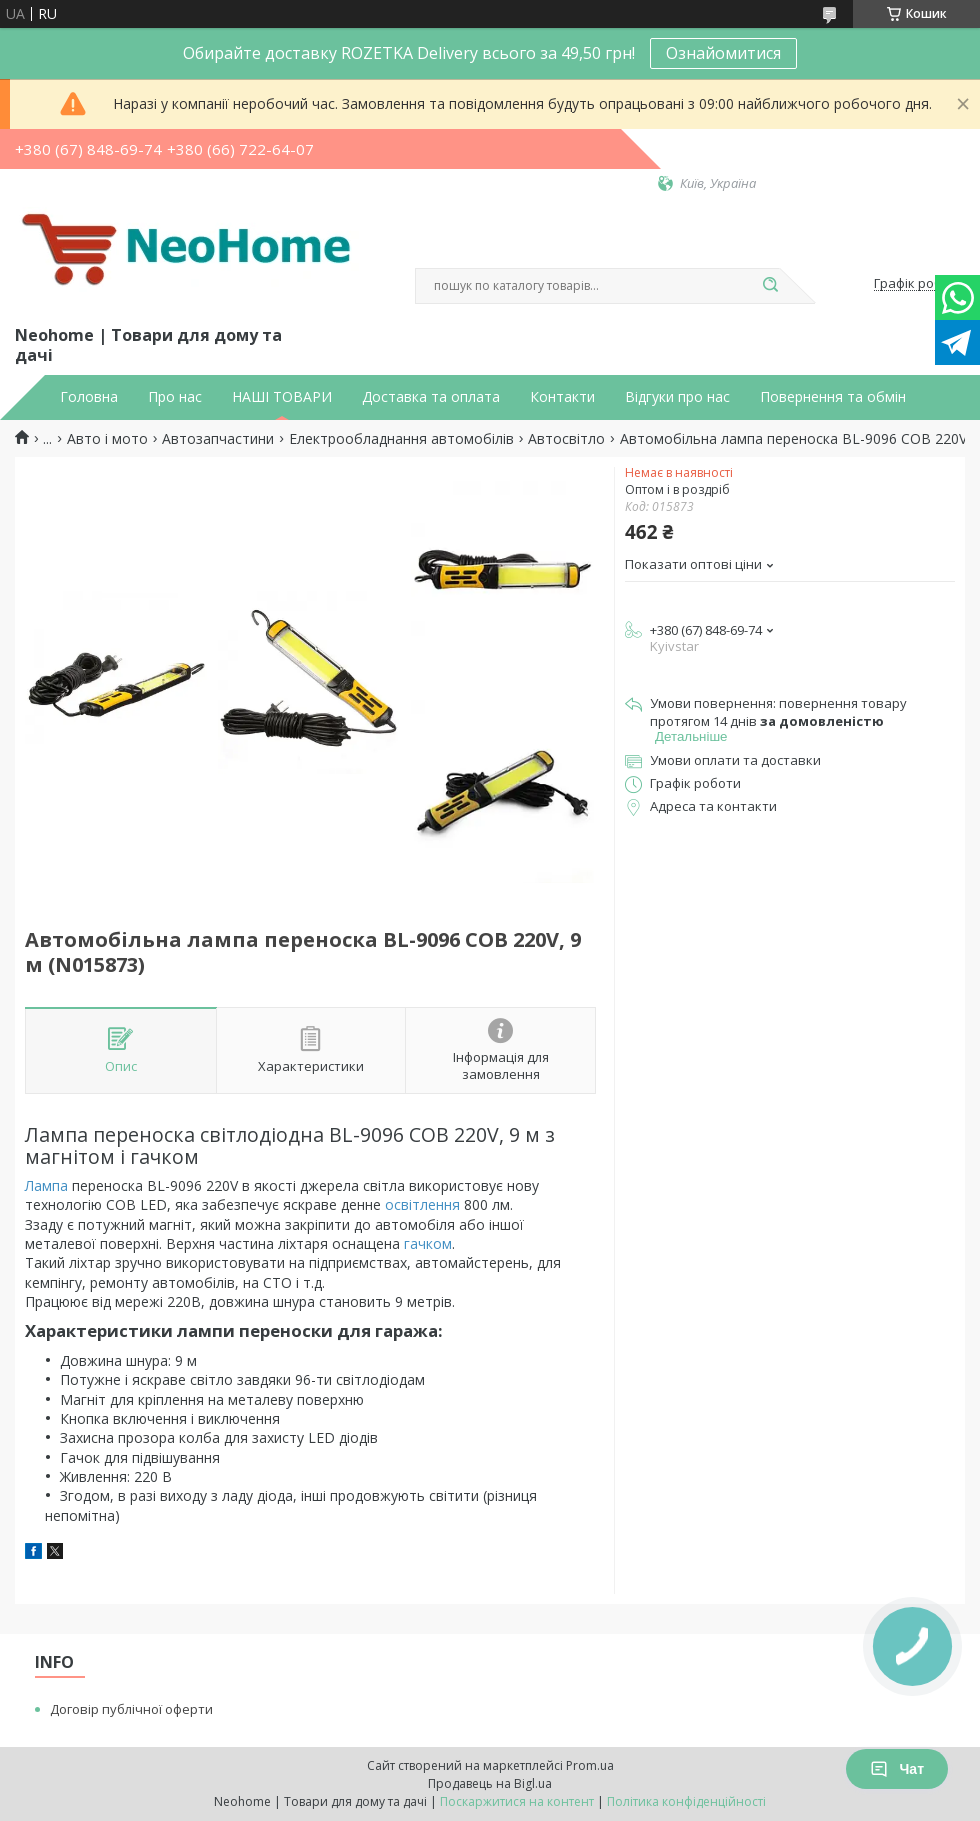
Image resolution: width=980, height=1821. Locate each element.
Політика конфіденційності (686, 1801)
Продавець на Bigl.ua (490, 1783)
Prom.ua (590, 1765)
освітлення (422, 1204)
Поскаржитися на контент (517, 1801)
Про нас (175, 397)
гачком (428, 1243)
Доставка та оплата (431, 397)
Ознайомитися (723, 53)
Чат (897, 1769)
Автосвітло (566, 439)
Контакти (562, 397)
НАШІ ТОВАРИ (282, 397)
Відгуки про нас (677, 397)
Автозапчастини (218, 439)
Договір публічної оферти (131, 1709)
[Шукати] (770, 286)
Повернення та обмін (833, 397)
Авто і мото (107, 439)
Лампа (46, 1185)
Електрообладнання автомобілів (401, 439)
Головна (89, 397)
